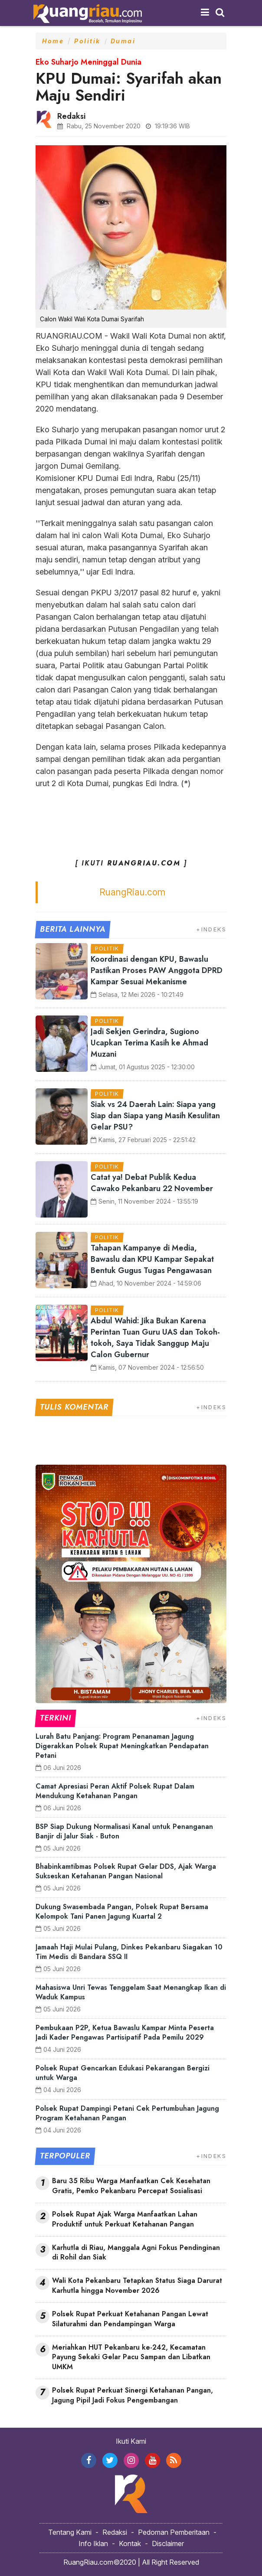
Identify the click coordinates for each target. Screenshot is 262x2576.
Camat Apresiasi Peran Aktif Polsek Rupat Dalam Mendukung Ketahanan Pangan (115, 1791)
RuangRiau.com (132, 892)
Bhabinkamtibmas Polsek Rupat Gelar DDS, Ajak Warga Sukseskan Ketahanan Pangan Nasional (126, 1871)
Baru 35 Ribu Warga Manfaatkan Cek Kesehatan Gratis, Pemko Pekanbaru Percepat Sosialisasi (131, 2186)
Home (53, 41)
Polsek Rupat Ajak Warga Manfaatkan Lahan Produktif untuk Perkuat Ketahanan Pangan (124, 2219)
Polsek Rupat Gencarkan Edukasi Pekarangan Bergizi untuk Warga (123, 2073)
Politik (87, 41)
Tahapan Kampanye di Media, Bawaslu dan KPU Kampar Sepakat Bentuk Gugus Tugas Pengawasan (152, 1259)
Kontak (130, 2543)
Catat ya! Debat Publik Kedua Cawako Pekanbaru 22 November (152, 1183)
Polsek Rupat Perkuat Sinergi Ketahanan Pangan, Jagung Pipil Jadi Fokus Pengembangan (132, 2395)
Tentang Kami (70, 2532)
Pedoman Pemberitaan (174, 2532)
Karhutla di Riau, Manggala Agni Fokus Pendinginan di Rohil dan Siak (136, 2253)
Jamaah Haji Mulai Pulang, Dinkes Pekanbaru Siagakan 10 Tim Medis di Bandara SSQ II (129, 1952)
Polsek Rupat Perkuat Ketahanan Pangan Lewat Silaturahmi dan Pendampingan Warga (130, 2319)
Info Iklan (93, 2543)
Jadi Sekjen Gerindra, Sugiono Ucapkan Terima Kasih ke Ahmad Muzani (149, 1043)
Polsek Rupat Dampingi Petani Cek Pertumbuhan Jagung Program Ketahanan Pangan (127, 2113)
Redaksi (114, 2532)
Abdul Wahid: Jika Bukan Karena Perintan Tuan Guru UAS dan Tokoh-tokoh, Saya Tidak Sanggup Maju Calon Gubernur (155, 1337)
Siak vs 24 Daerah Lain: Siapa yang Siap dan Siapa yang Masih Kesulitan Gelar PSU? (155, 1116)
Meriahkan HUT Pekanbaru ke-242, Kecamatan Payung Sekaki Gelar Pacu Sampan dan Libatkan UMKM (131, 2357)
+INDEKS (211, 929)
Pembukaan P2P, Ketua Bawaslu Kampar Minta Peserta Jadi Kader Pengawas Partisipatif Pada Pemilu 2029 (125, 2032)
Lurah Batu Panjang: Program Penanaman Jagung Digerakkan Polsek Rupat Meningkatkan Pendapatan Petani (122, 1745)
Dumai (123, 41)
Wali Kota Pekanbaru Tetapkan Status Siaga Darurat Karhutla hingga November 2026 (137, 2285)
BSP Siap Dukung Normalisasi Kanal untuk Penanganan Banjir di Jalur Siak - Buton (124, 1831)
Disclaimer (168, 2543)
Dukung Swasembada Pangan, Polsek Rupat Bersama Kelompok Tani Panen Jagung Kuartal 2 (122, 1911)
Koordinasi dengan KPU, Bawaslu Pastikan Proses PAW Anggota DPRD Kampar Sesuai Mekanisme (157, 970)
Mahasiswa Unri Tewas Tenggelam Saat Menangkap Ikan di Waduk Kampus (131, 1992)
